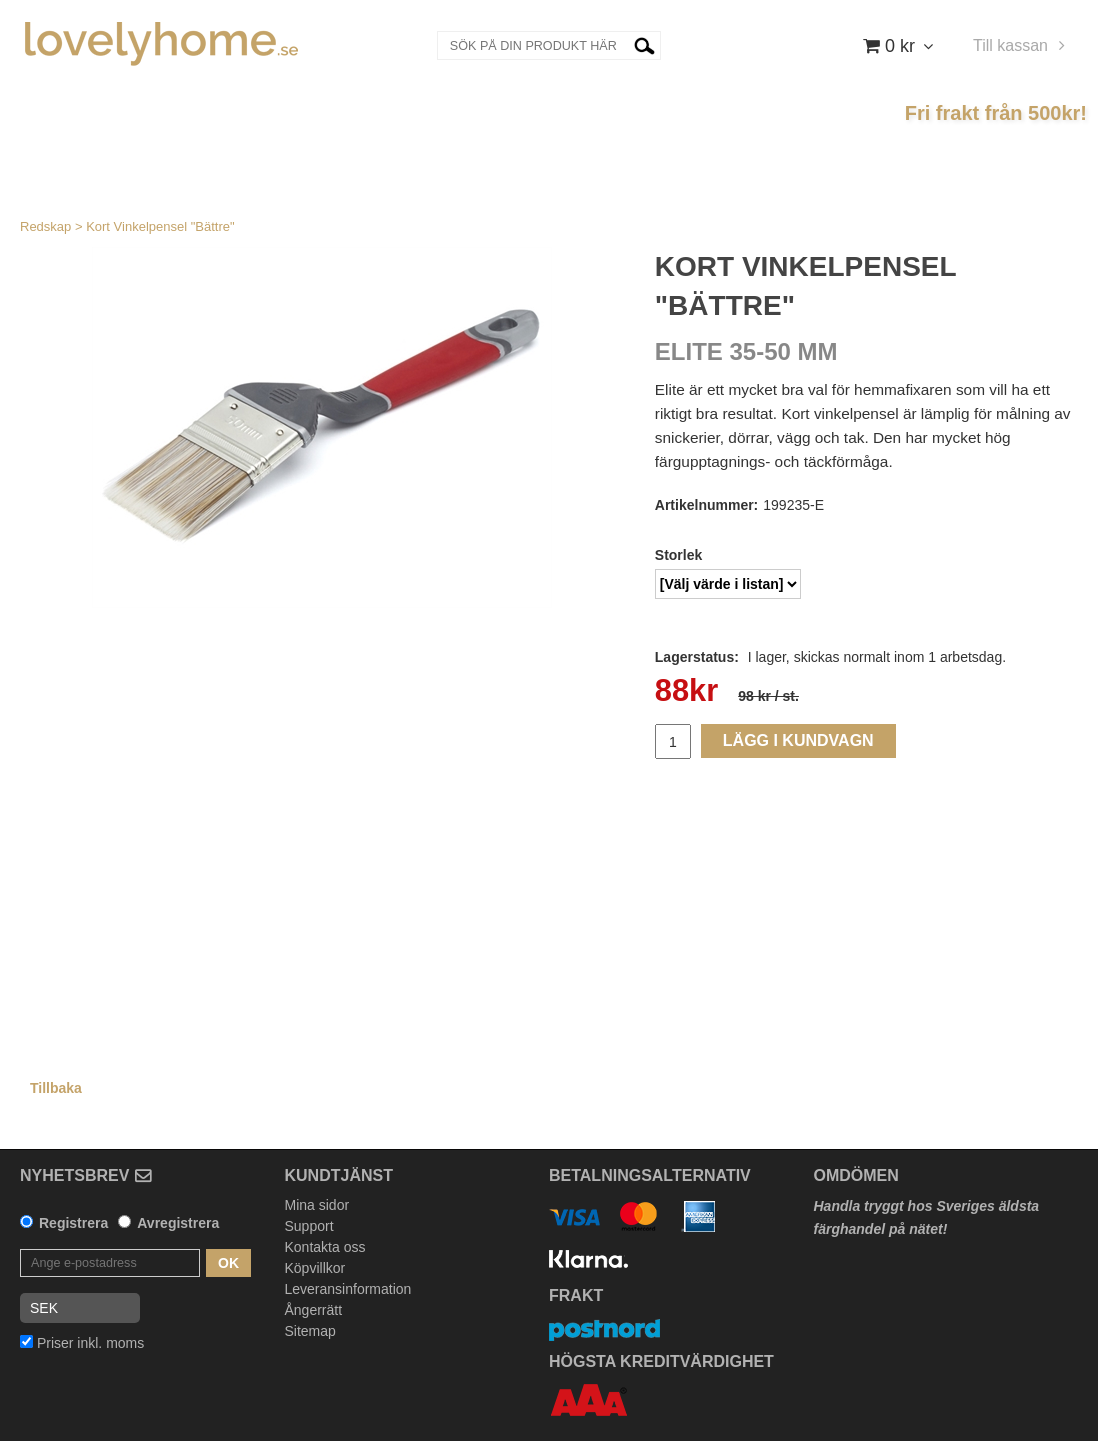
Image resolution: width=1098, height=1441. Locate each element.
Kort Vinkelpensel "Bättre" (160, 226)
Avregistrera (178, 1223)
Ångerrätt (314, 1310)
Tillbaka (56, 1088)
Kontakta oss (325, 1247)
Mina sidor (317, 1205)
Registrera (73, 1223)
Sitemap (310, 1331)
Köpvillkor (315, 1268)
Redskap (45, 226)
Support (309, 1226)
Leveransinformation (348, 1289)
